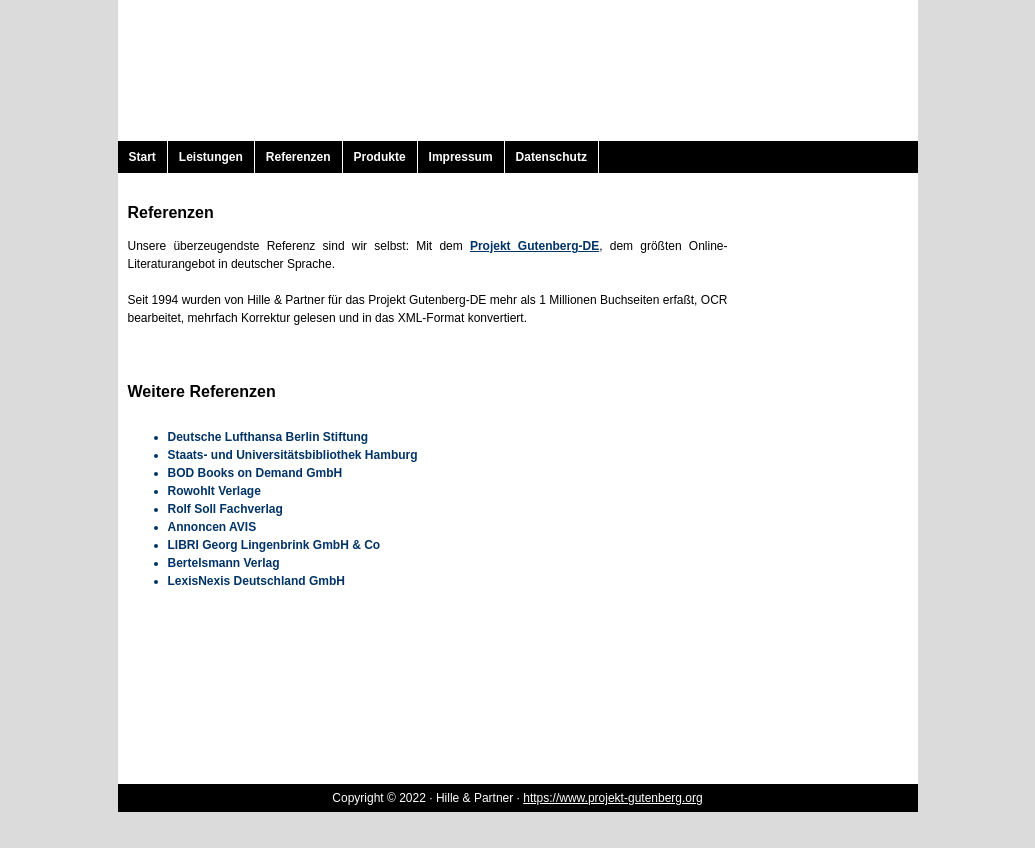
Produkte (380, 157)
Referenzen (298, 157)
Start (142, 157)
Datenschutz (551, 157)
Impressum (461, 157)
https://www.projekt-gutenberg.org (612, 798)
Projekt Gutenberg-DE (534, 246)
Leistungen (211, 157)
